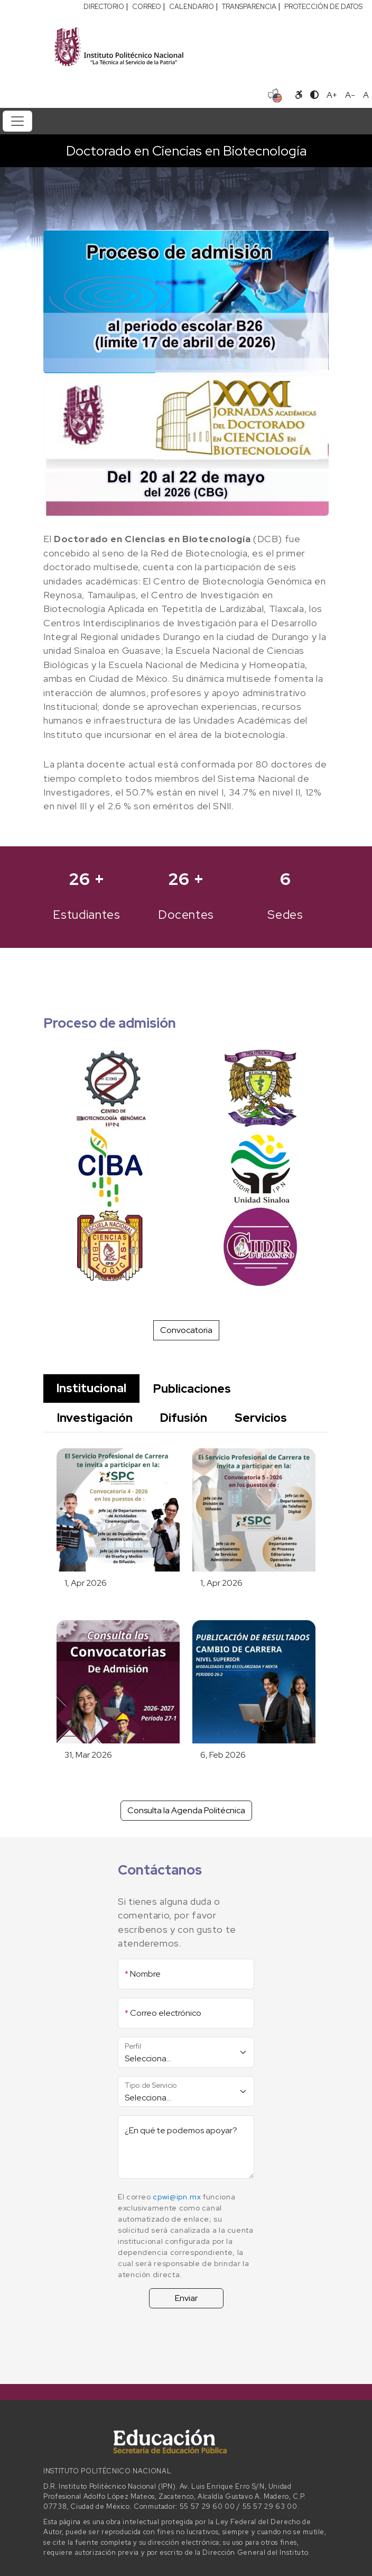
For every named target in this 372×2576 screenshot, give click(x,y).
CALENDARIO (191, 6)
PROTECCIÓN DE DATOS (323, 6)
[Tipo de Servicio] (186, 2091)
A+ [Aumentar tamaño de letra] (332, 95)
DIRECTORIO (103, 6)
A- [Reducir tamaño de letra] (350, 95)
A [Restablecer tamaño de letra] (366, 95)
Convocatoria (186, 1330)
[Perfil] (186, 2052)
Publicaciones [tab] (192, 1388)
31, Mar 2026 (88, 1754)
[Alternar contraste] (314, 95)
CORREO (146, 6)
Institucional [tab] (91, 1388)
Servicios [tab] (261, 1418)
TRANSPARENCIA (249, 6)
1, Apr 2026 (85, 1582)
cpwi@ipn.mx (177, 2197)
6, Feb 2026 (223, 1754)
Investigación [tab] (95, 1418)
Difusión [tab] (183, 1418)
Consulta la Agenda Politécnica (186, 1810)
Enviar (186, 2298)
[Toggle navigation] (17, 121)
